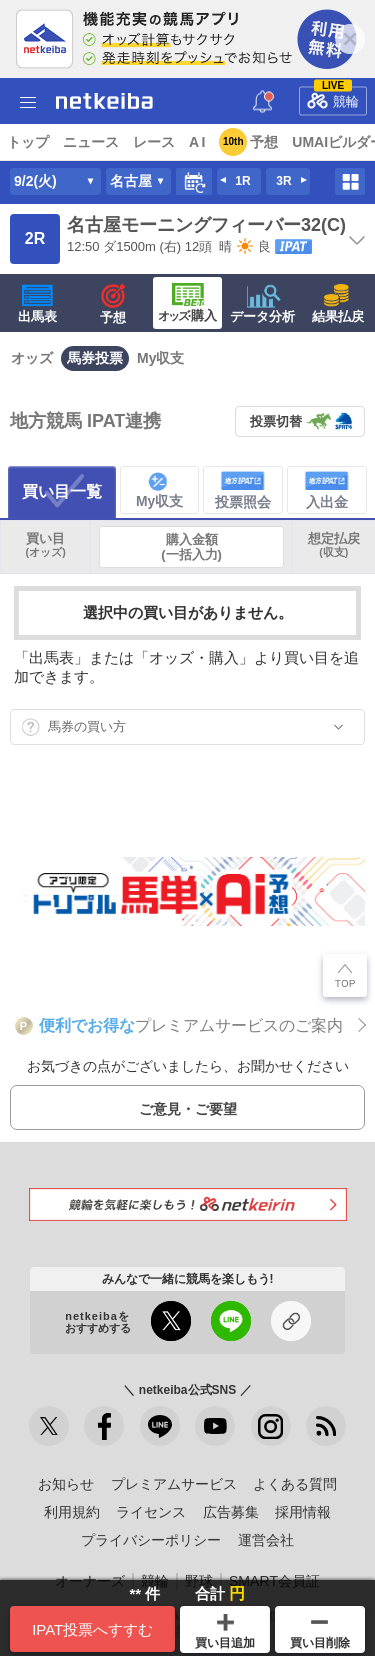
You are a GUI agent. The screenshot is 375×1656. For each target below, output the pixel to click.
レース (154, 142)
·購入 (188, 303)
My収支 (160, 358)
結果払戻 (338, 304)
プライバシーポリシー (151, 1540)
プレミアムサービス (174, 1484)
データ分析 (262, 304)
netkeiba (104, 101)
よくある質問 (295, 1484)
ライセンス (151, 1512)
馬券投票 (95, 358)
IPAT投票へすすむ (92, 1629)
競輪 (333, 97)
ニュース (91, 142)
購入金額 (191, 547)
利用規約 (72, 1512)
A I (197, 142)
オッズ (32, 358)
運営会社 (266, 1540)
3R (283, 181)
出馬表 (37, 304)
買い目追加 (225, 1632)
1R (242, 181)
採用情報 (303, 1512)
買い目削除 (320, 1635)
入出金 (327, 490)
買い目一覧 (62, 491)
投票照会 (243, 490)
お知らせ (66, 1484)
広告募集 (231, 1512)
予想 (264, 142)
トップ (28, 142)
